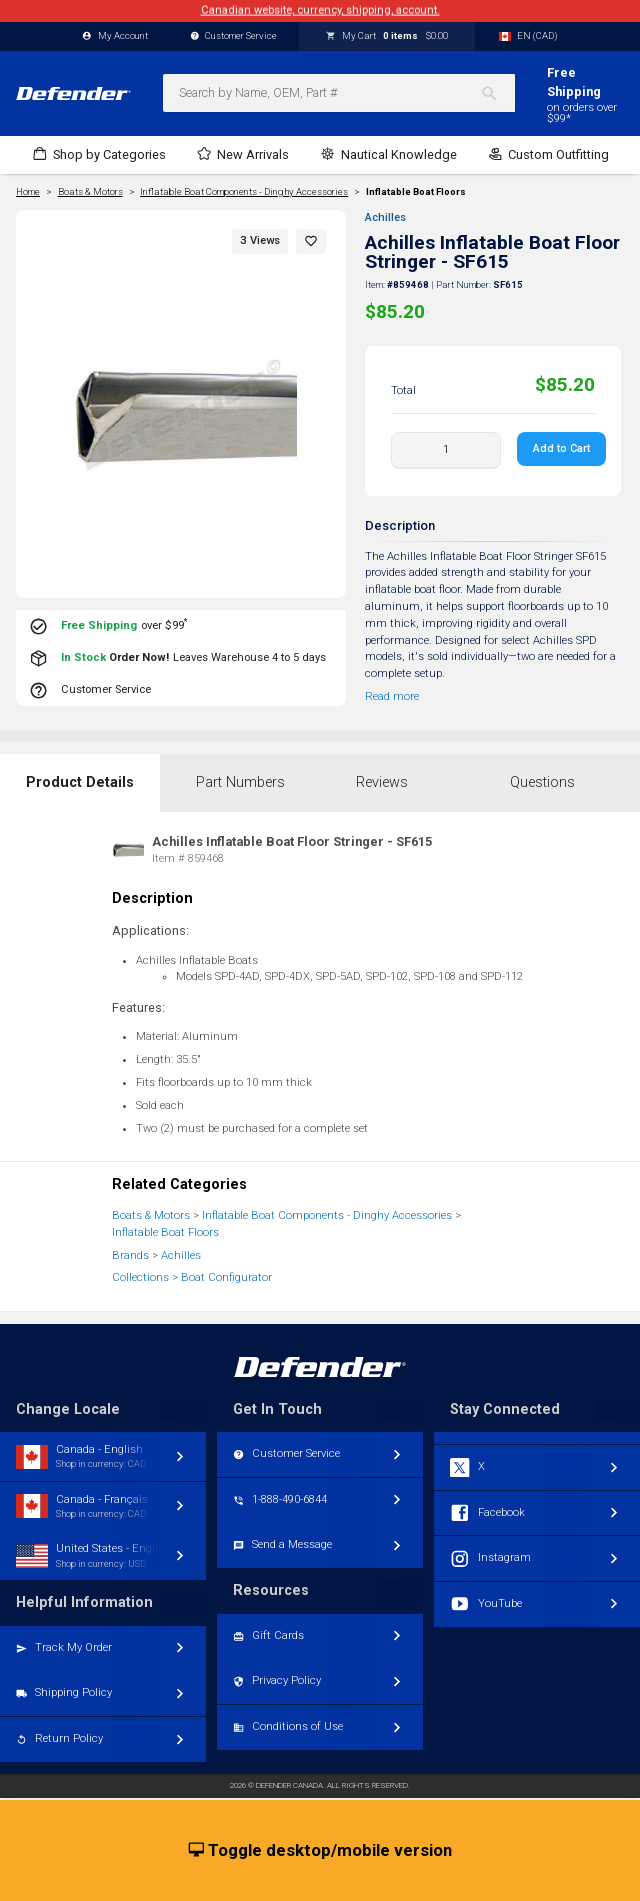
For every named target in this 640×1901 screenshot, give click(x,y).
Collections (140, 1277)
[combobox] (339, 93)
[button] (311, 241)
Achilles (385, 217)
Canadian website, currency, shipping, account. (320, 10)
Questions (542, 782)
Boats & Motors (151, 1215)
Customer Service (234, 36)
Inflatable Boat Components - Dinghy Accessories (327, 1215)
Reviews (382, 782)
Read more (392, 696)
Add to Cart (561, 448)
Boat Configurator (226, 1277)
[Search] (497, 93)
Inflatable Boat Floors (416, 192)
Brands (130, 1255)
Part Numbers (240, 782)
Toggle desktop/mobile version (320, 1851)
